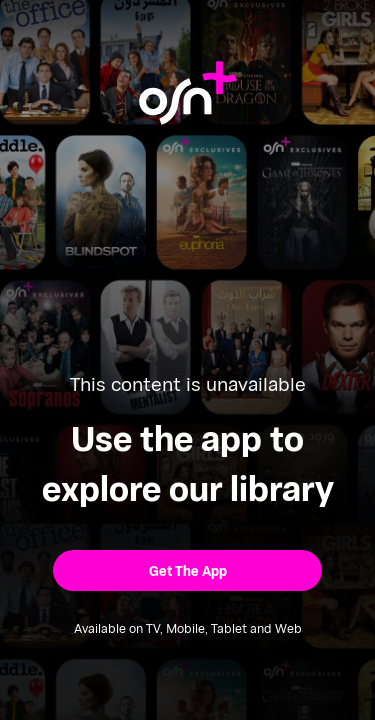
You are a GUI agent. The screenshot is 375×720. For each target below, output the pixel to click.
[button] (187, 570)
